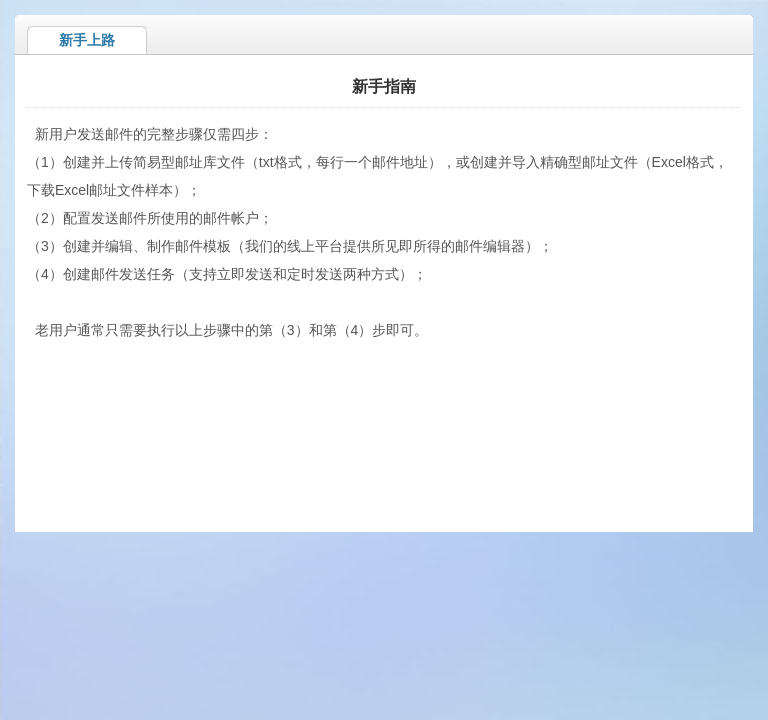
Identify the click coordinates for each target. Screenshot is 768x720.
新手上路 (87, 40)
